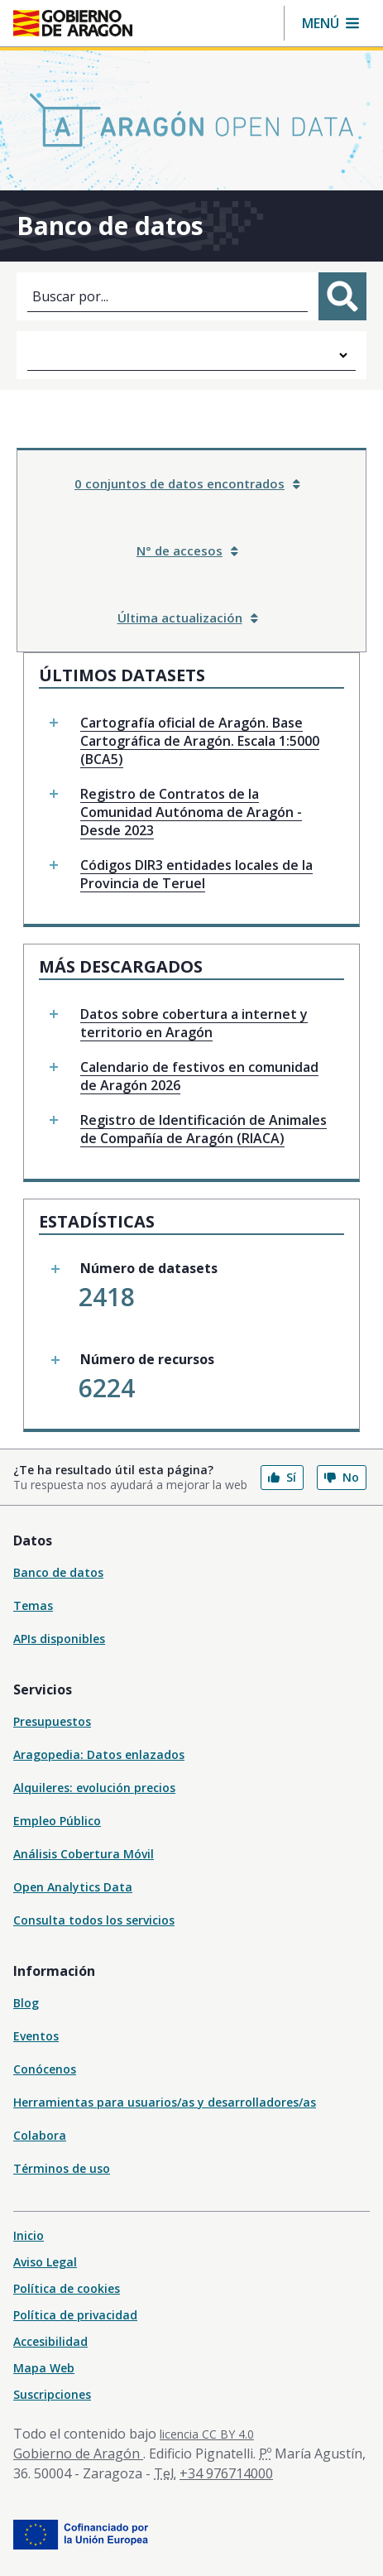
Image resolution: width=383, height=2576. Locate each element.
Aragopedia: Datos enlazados (98, 1754)
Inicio (28, 2235)
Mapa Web (43, 2368)
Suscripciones (52, 2394)
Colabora (39, 2135)
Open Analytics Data (72, 1887)
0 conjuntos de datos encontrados (187, 483)
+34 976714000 (226, 2473)
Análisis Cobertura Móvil (83, 1854)
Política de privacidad (75, 2315)
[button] (330, 23)
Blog (26, 2003)
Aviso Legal (45, 2262)
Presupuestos (52, 1721)
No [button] (341, 1477)
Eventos (36, 2036)
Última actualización (187, 617)
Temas (33, 1605)
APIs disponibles (59, 1638)
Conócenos (44, 2069)
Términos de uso (61, 2168)
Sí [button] (282, 1477)
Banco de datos (58, 1572)
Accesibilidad (50, 2341)
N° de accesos (187, 550)
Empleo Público (57, 1821)
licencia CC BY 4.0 (207, 2434)
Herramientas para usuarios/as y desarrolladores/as (164, 2102)
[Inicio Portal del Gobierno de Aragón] (72, 23)
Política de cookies (66, 2288)
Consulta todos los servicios (94, 1920)
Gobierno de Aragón (78, 2453)
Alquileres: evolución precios (94, 1787)
